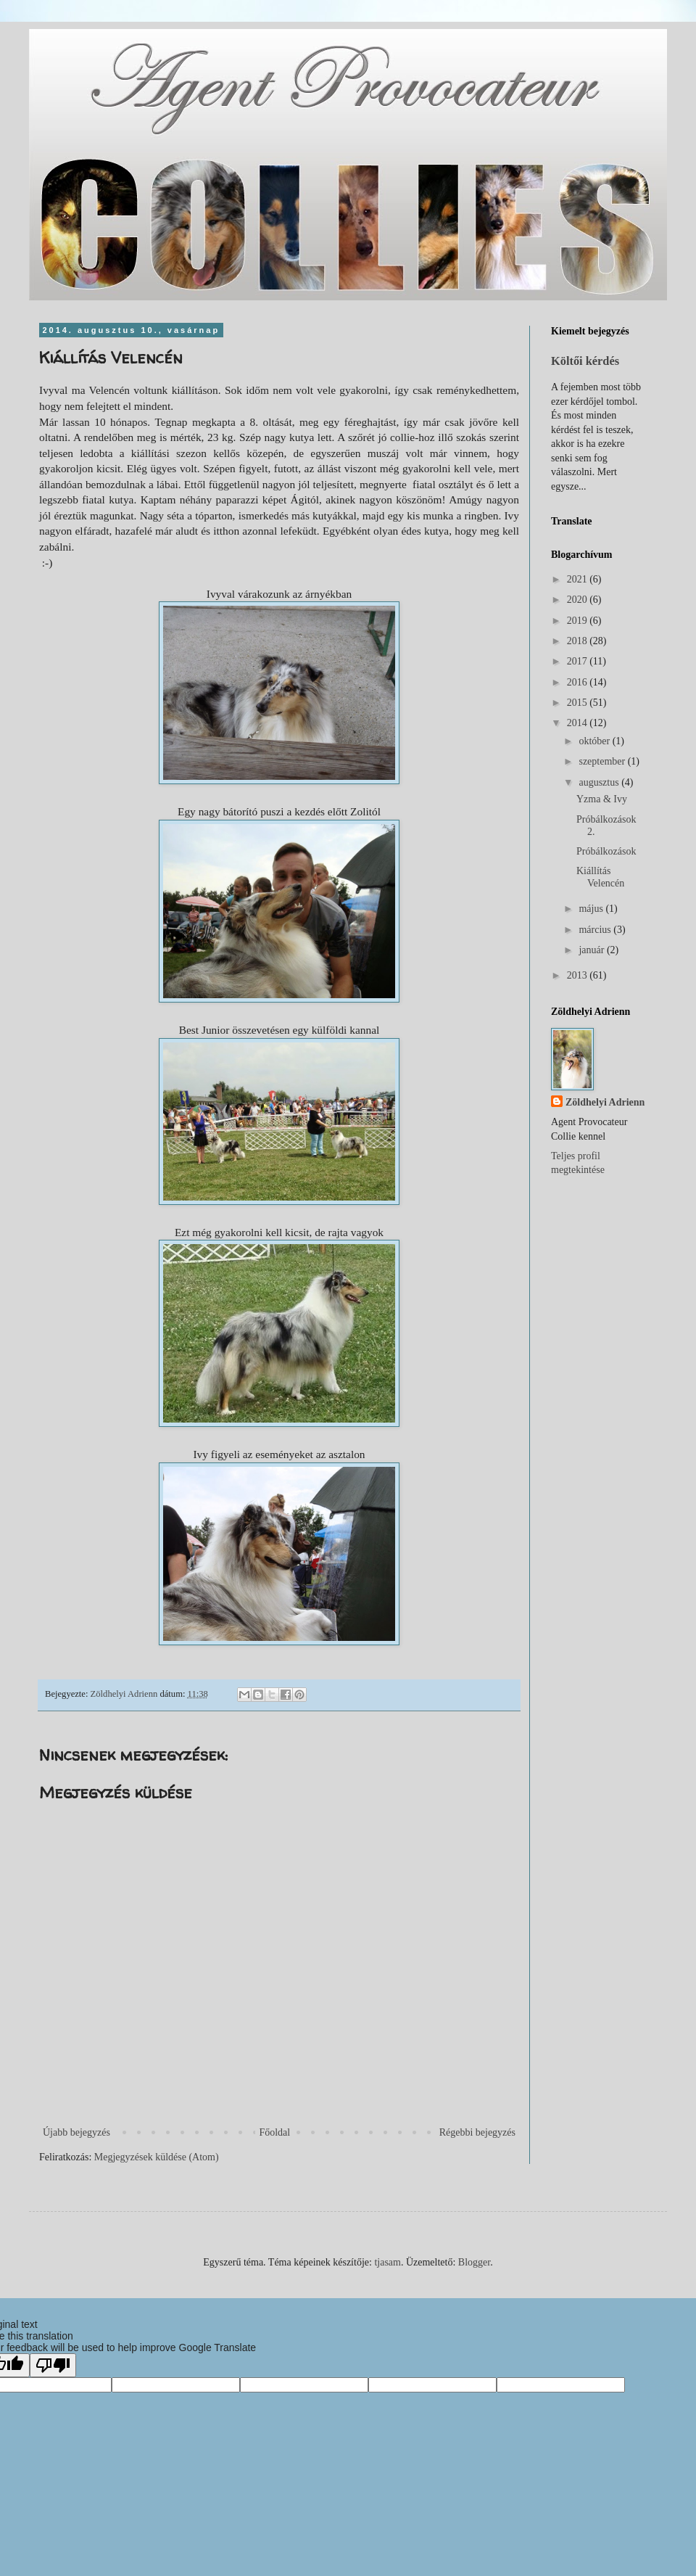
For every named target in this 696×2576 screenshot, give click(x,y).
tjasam (387, 2262)
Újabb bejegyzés (76, 2132)
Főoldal (274, 2132)
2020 (578, 599)
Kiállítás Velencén (600, 877)
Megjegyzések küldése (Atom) (156, 2157)
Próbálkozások (606, 851)
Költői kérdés (585, 361)
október (595, 741)
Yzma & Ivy (601, 799)
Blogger (474, 2262)
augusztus (600, 782)
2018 (578, 640)
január (592, 950)
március (596, 929)
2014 (578, 722)
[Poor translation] (53, 2365)
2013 (578, 975)
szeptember (603, 761)
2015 (578, 702)
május (592, 908)
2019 (578, 620)
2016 (578, 682)
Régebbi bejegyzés (477, 2132)
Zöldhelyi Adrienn (605, 1102)
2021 (578, 579)
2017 (578, 661)
